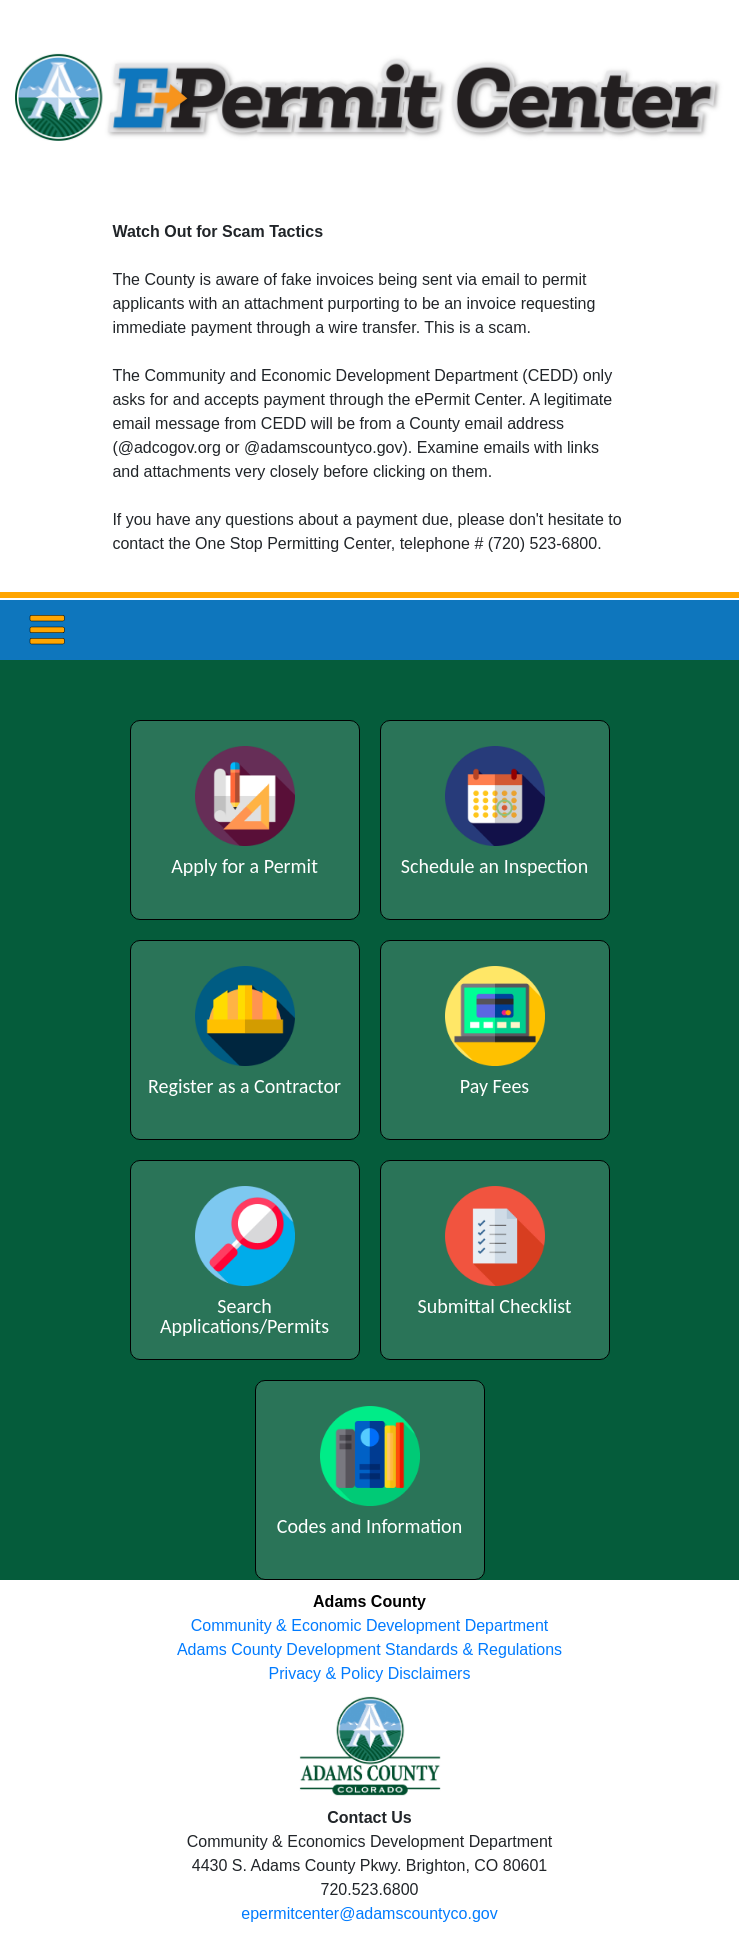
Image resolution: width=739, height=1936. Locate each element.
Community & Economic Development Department (369, 1625)
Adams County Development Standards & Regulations (369, 1649)
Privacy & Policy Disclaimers (370, 1673)
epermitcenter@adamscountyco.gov (369, 1913)
